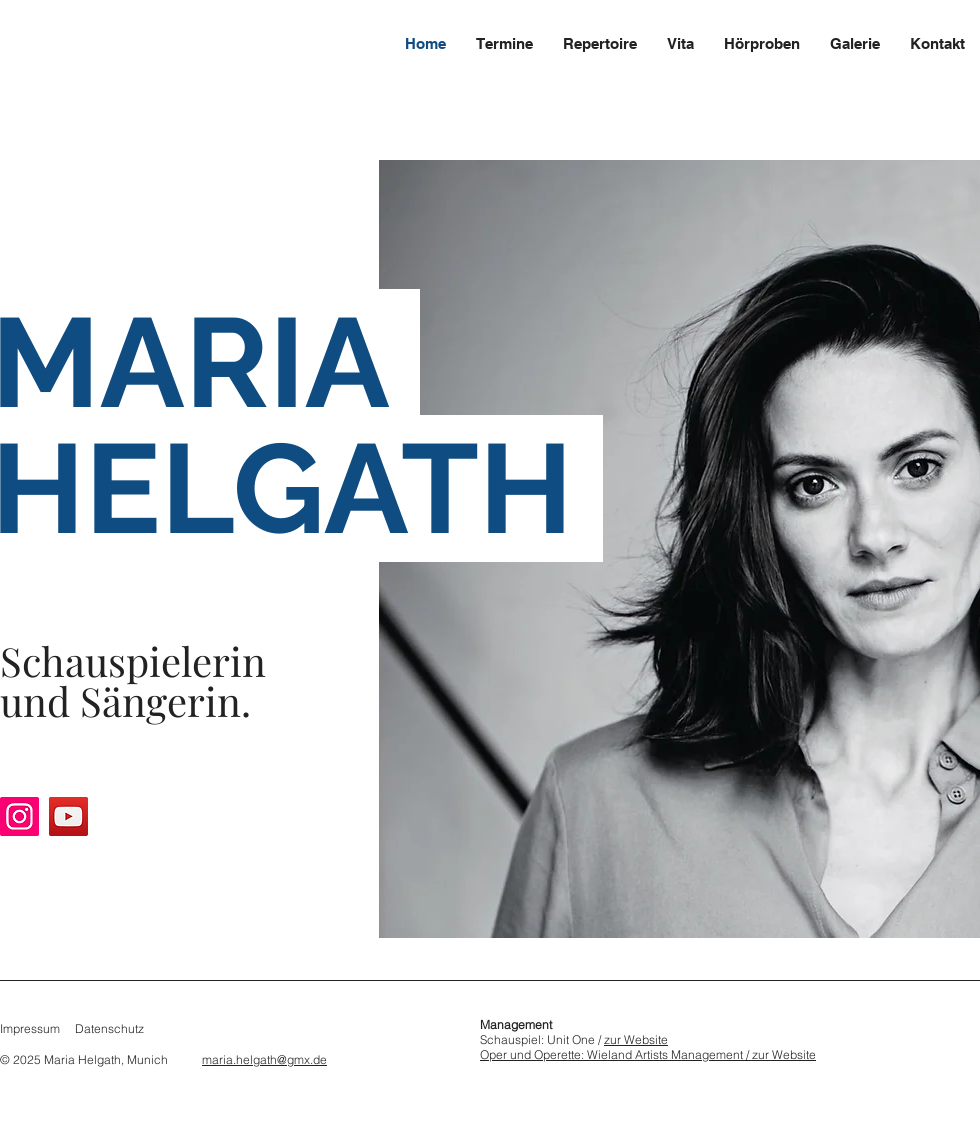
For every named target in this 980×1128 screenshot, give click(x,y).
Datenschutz (109, 1028)
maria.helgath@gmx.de (264, 1059)
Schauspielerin (133, 660)
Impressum (30, 1028)
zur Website (636, 1039)
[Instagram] (19, 816)
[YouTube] (68, 816)
